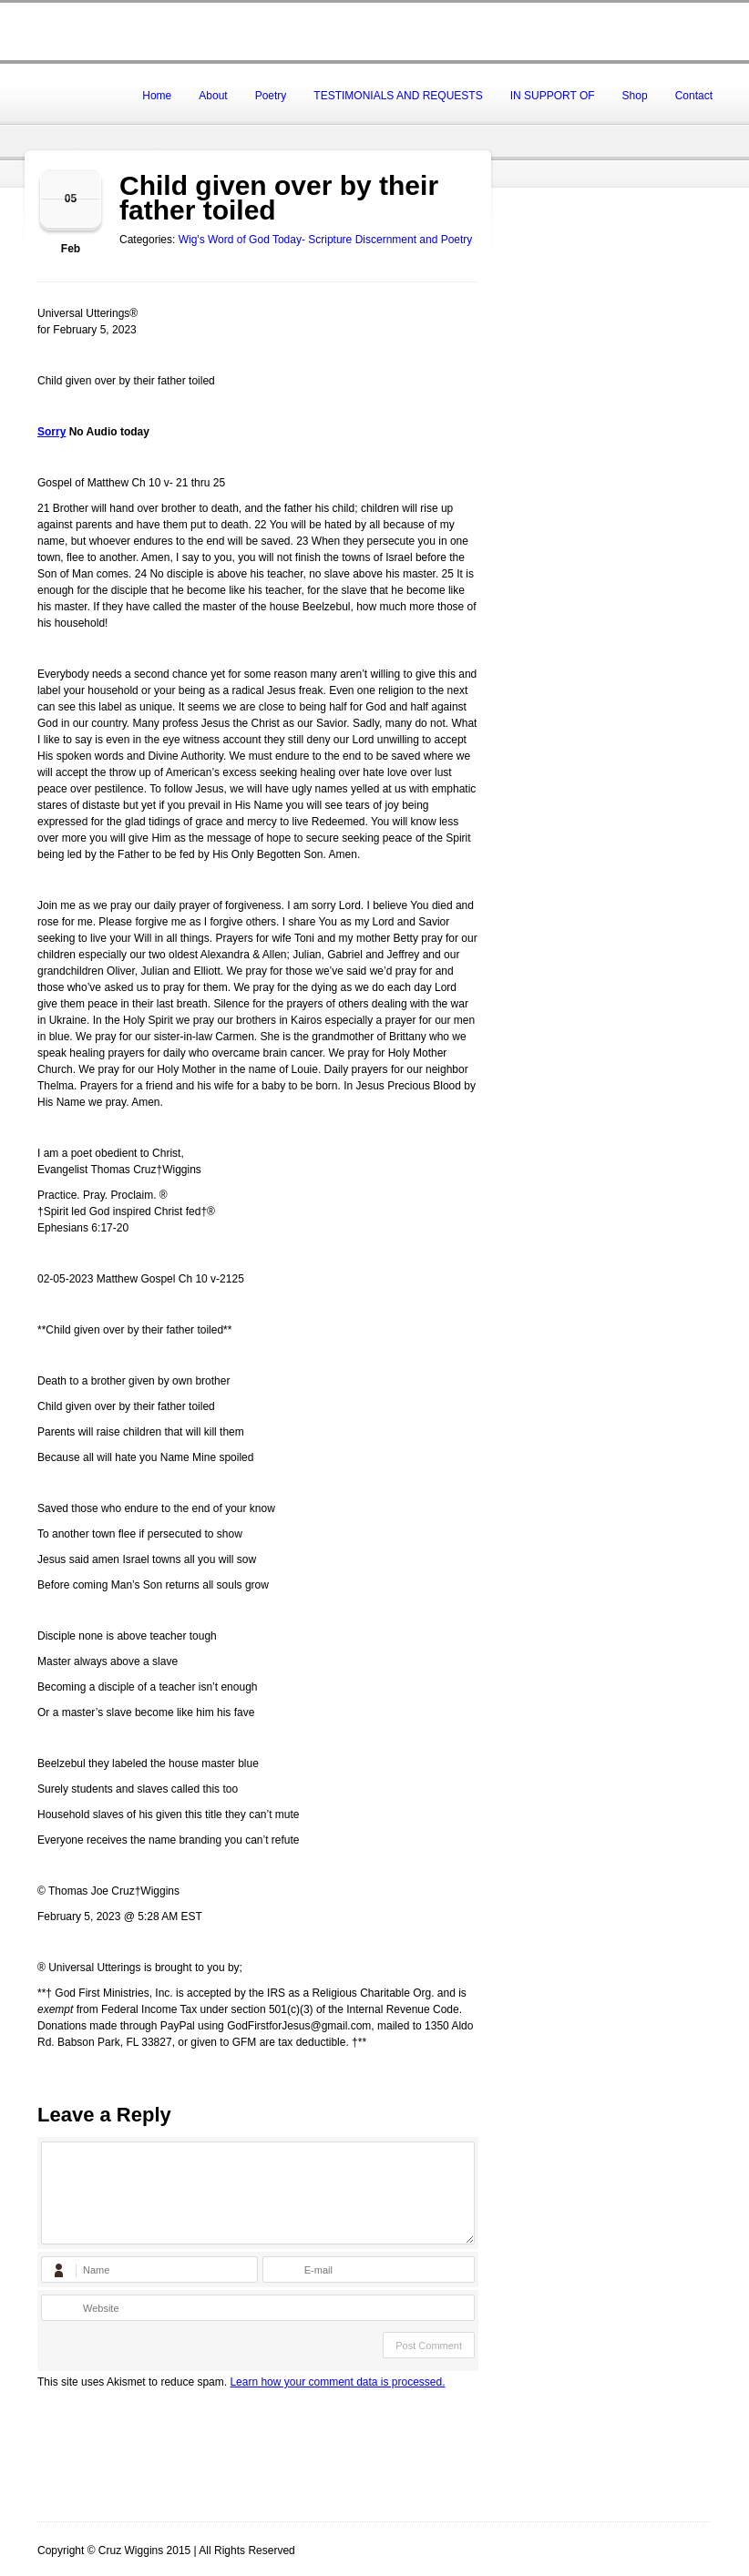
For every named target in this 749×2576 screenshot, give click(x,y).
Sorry (51, 431)
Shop (635, 95)
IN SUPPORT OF (552, 95)
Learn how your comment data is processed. (337, 2382)
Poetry (271, 95)
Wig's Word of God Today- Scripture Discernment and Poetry (326, 239)
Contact (694, 95)
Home (156, 95)
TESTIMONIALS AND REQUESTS (397, 95)
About (213, 95)
